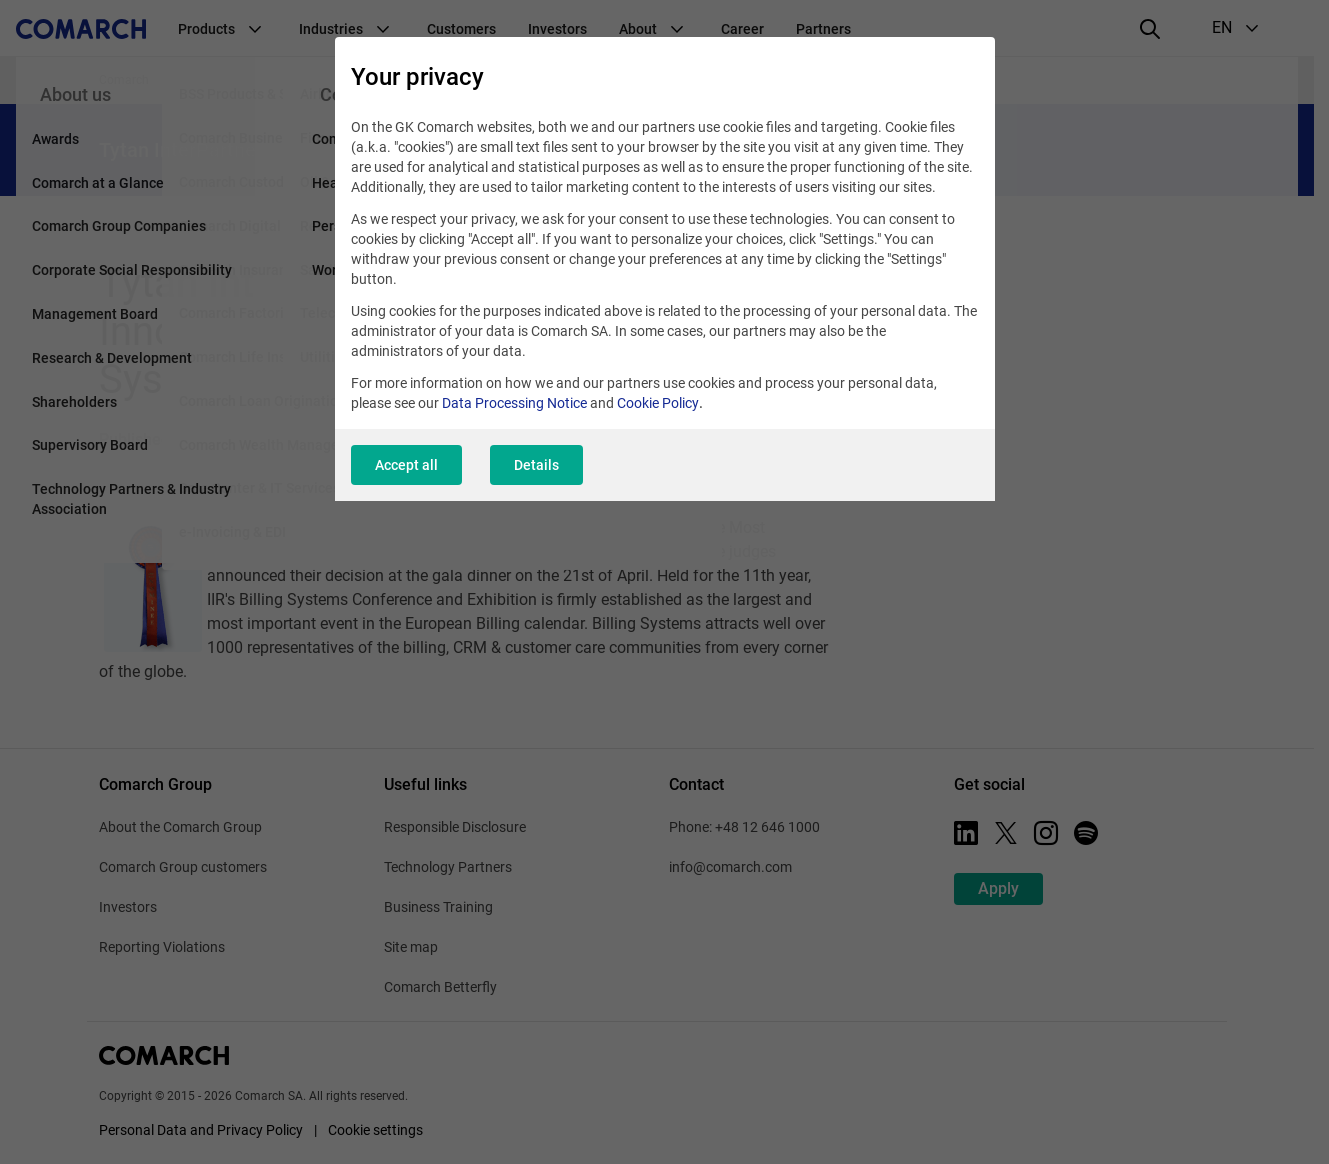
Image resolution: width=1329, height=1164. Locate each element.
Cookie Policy (658, 403)
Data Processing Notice (514, 403)
